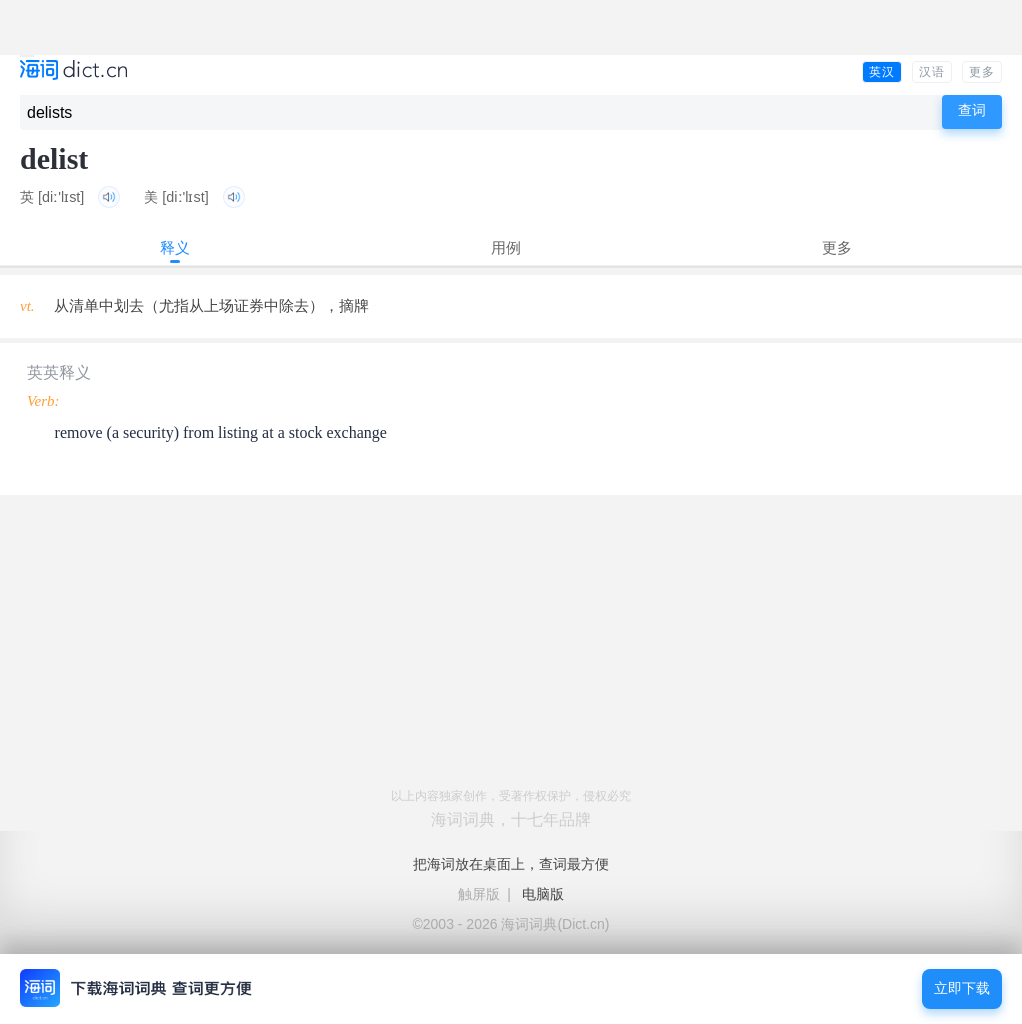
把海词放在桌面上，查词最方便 (511, 864)
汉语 (932, 72)
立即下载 (962, 988)
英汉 (882, 72)
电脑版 (543, 894)
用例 (506, 247)
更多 (982, 72)
